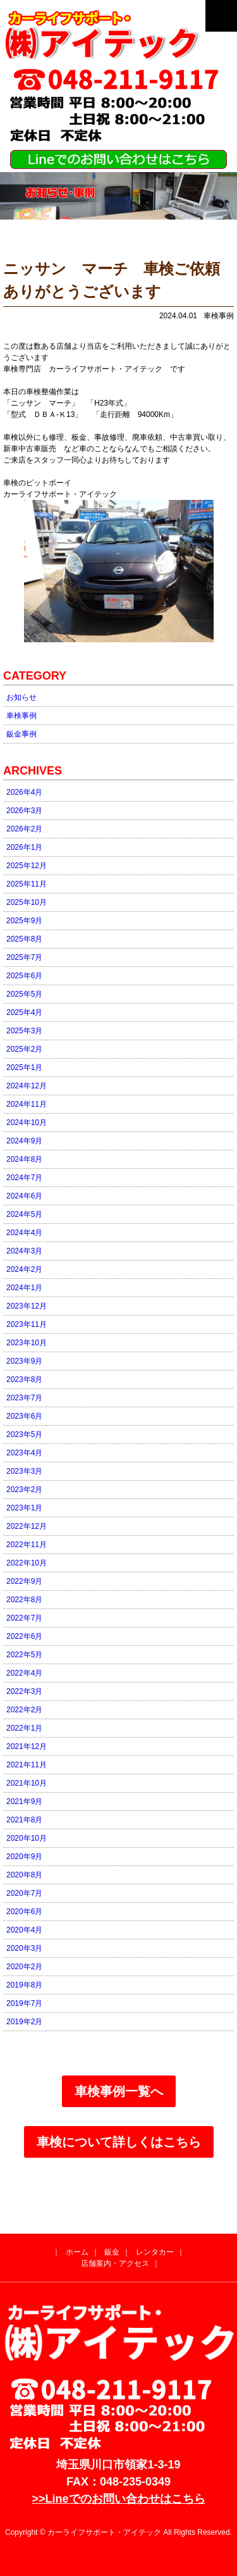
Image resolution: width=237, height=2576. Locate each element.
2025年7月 (24, 957)
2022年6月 (24, 1636)
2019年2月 (24, 2021)
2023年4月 (24, 1452)
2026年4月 (24, 792)
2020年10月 (26, 1838)
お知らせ (21, 697)
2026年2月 (24, 828)
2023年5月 (24, 1434)
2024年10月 (26, 1122)
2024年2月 (24, 1269)
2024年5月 (24, 1214)
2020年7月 (24, 1893)
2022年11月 (26, 1544)
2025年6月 (24, 975)
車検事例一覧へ (119, 2091)
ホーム (77, 2252)
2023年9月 (24, 1361)
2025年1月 (24, 1067)
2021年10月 (26, 1783)
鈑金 (111, 2252)
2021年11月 (26, 1764)
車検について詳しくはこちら (119, 2142)
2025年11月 (26, 884)
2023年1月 (24, 1507)
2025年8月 (24, 939)
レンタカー (155, 2252)
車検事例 (21, 715)
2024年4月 (24, 1232)
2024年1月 (24, 1287)
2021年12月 (26, 1746)
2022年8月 (24, 1599)
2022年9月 (24, 1581)
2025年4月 (24, 1012)
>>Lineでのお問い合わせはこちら (118, 2498)
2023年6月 (24, 1416)
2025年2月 (24, 1049)
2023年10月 (26, 1342)
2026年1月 (24, 847)
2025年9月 (24, 920)
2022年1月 (24, 1728)
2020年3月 (24, 1948)
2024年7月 (24, 1177)
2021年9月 (24, 1801)
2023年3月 (24, 1471)
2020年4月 (24, 1930)
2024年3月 (24, 1251)
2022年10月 (26, 1563)
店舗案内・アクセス (115, 2263)
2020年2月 (24, 1966)
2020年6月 (24, 1911)
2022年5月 (24, 1654)
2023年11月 (26, 1324)
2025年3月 (24, 1030)
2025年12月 (26, 865)
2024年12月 (26, 1085)
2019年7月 (24, 2003)
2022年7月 (24, 1618)
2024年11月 (26, 1104)
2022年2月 (24, 1709)
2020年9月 (24, 1856)
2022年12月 (26, 1526)
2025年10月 (26, 902)
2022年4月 (24, 1673)
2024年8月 (24, 1159)
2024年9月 (24, 1140)
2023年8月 (24, 1379)
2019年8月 (24, 1985)
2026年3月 (24, 810)
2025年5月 (24, 994)
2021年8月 (24, 1819)
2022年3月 (24, 1691)
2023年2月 (24, 1489)
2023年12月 (26, 1306)
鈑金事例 (21, 734)
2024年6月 (24, 1196)
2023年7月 (24, 1397)
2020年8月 (24, 1874)
